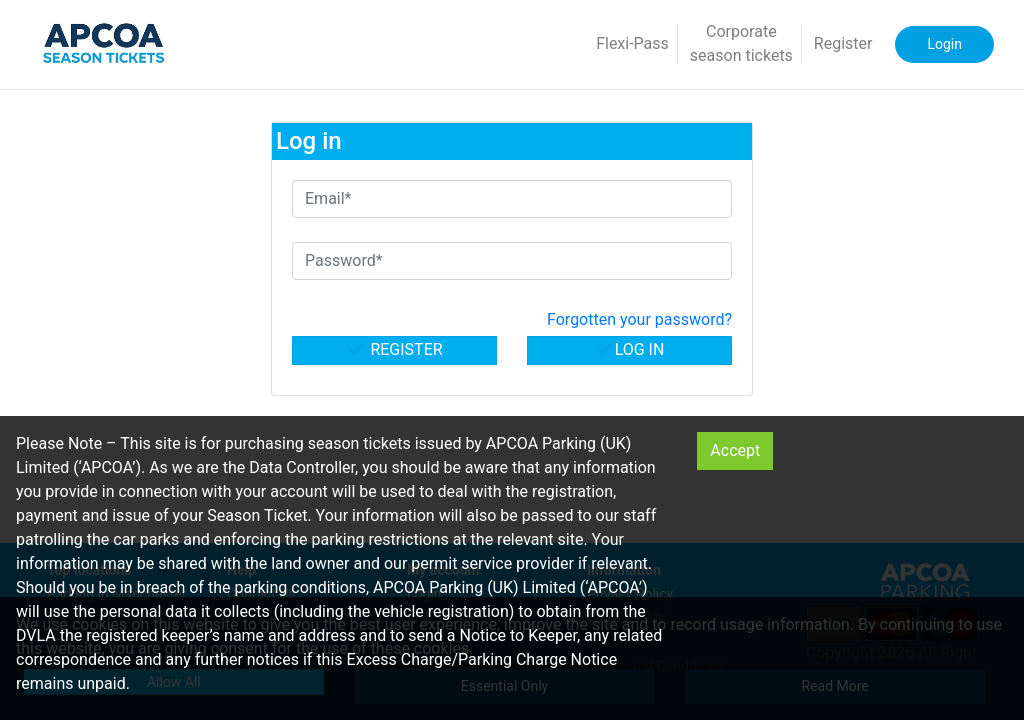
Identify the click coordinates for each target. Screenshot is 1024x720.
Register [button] (843, 43)
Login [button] (944, 44)
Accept (735, 450)
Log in (630, 349)
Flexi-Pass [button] (632, 43)
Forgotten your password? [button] (639, 319)
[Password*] (512, 261)
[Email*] (512, 199)
